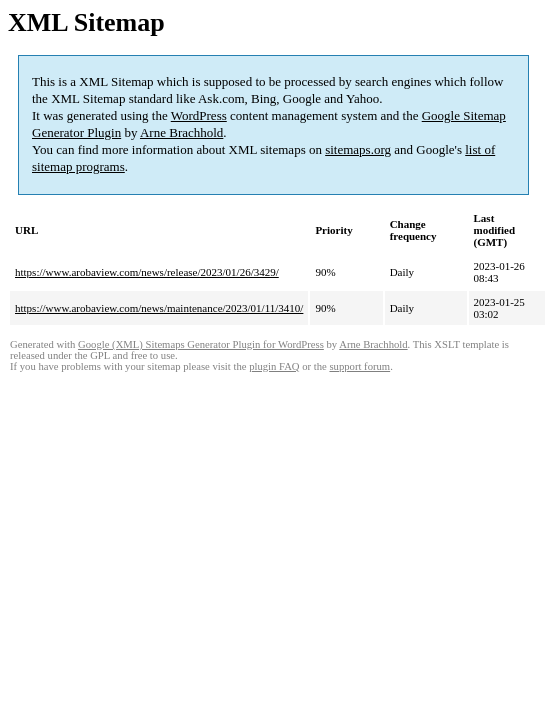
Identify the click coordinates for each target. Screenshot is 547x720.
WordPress (199, 115)
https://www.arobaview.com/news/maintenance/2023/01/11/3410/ (159, 308)
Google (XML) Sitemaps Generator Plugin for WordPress (201, 344)
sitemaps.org (358, 149)
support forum (359, 366)
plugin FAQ (274, 366)
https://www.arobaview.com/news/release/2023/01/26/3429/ (147, 272)
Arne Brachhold (181, 132)
